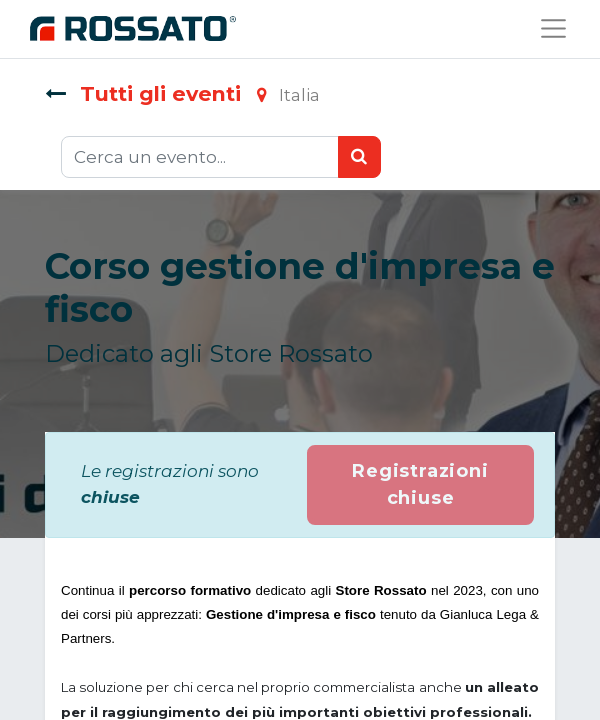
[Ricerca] (359, 157)
